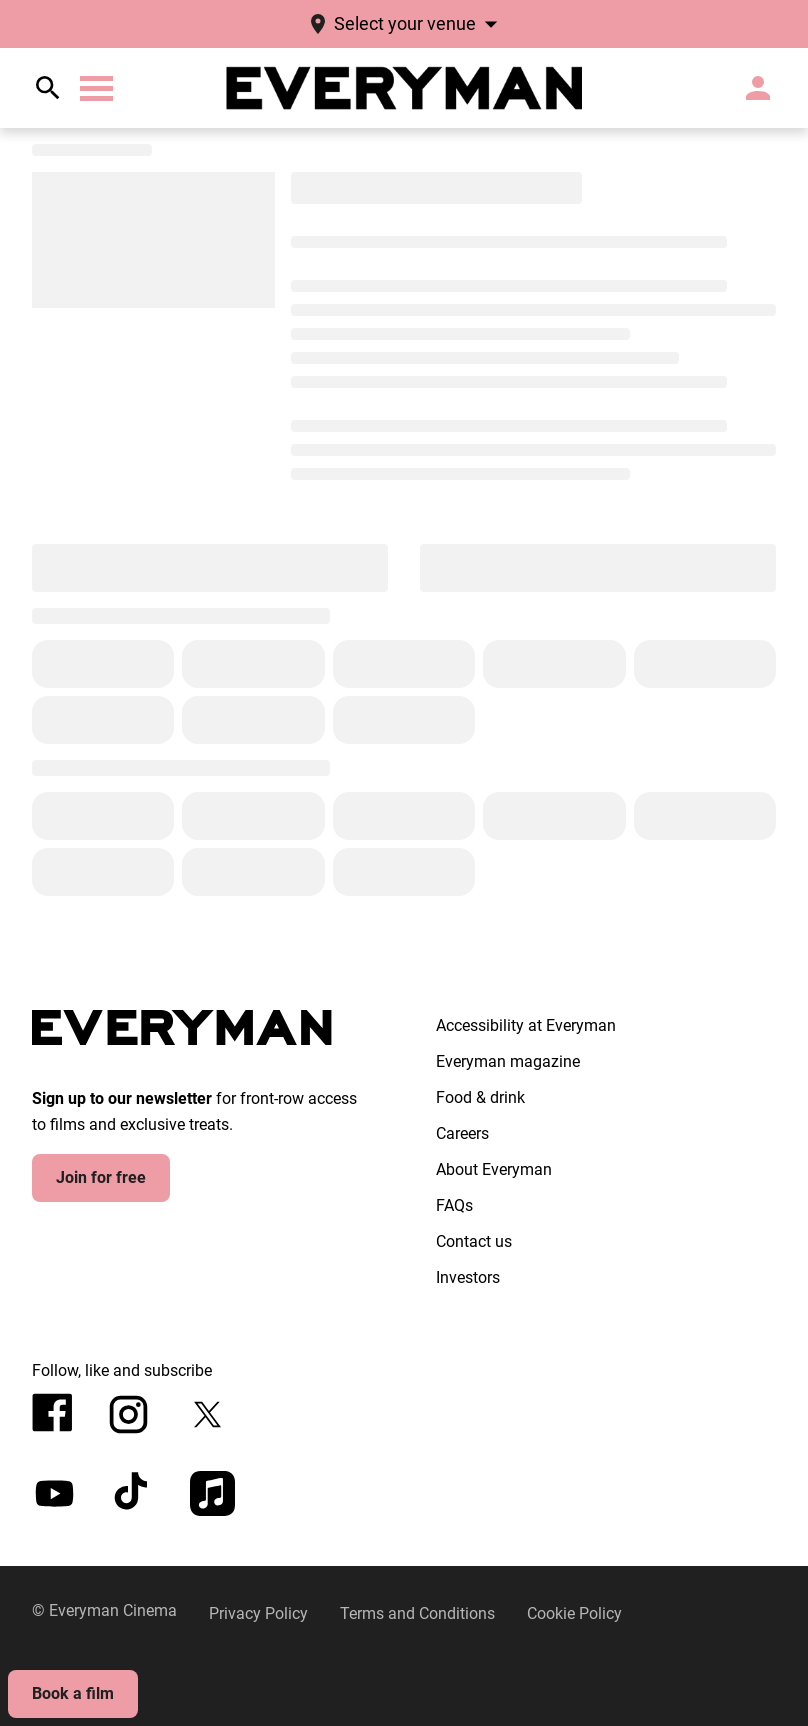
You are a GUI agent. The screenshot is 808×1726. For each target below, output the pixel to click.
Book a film (73, 1693)
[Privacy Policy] (258, 1614)
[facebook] (52, 1412)
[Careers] (462, 1134)
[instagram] (128, 1414)
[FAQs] (454, 1206)
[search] (48, 88)
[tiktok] (133, 1493)
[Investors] (468, 1278)
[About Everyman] (494, 1170)
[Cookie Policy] (574, 1614)
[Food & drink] (480, 1098)
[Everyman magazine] (508, 1062)
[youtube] (54, 1493)
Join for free (101, 1177)
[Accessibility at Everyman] (526, 1026)
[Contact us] (474, 1242)
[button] (96, 88)
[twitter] (207, 1414)
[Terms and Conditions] (417, 1614)
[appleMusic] (212, 1493)
